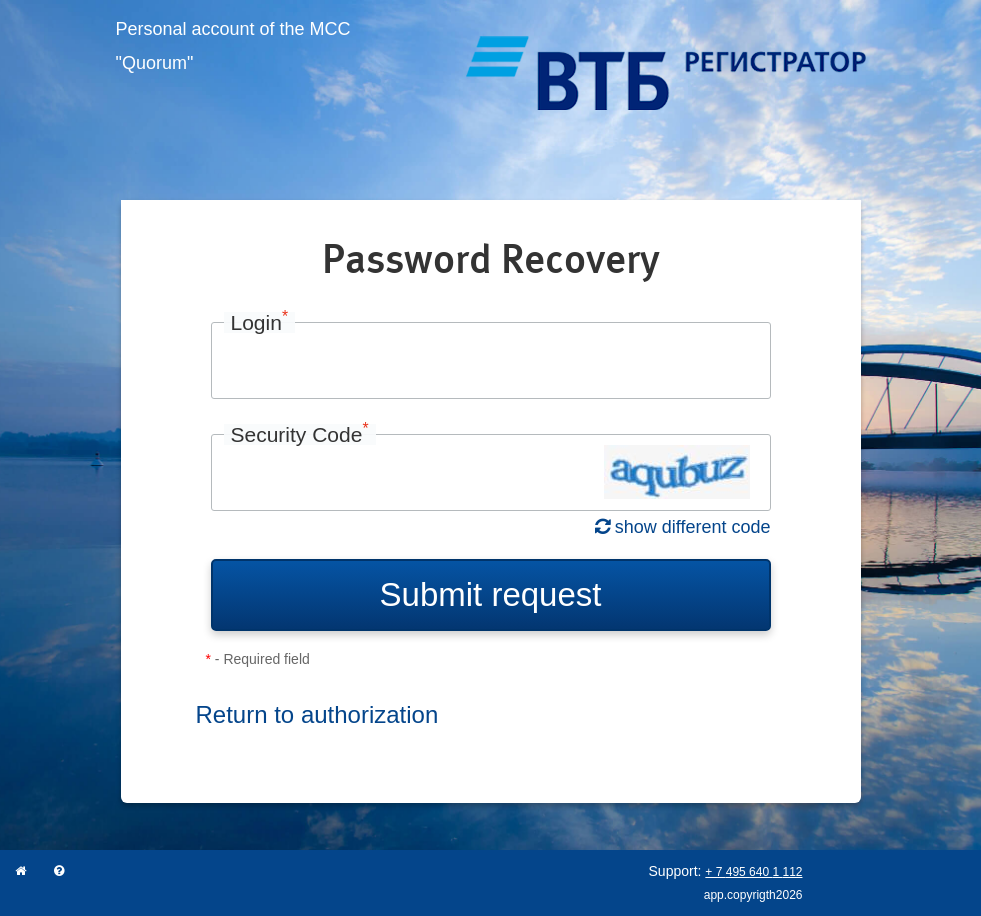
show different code (683, 527)
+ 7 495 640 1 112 (753, 872)
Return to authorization (317, 714)
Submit (491, 594)
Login (260, 322)
